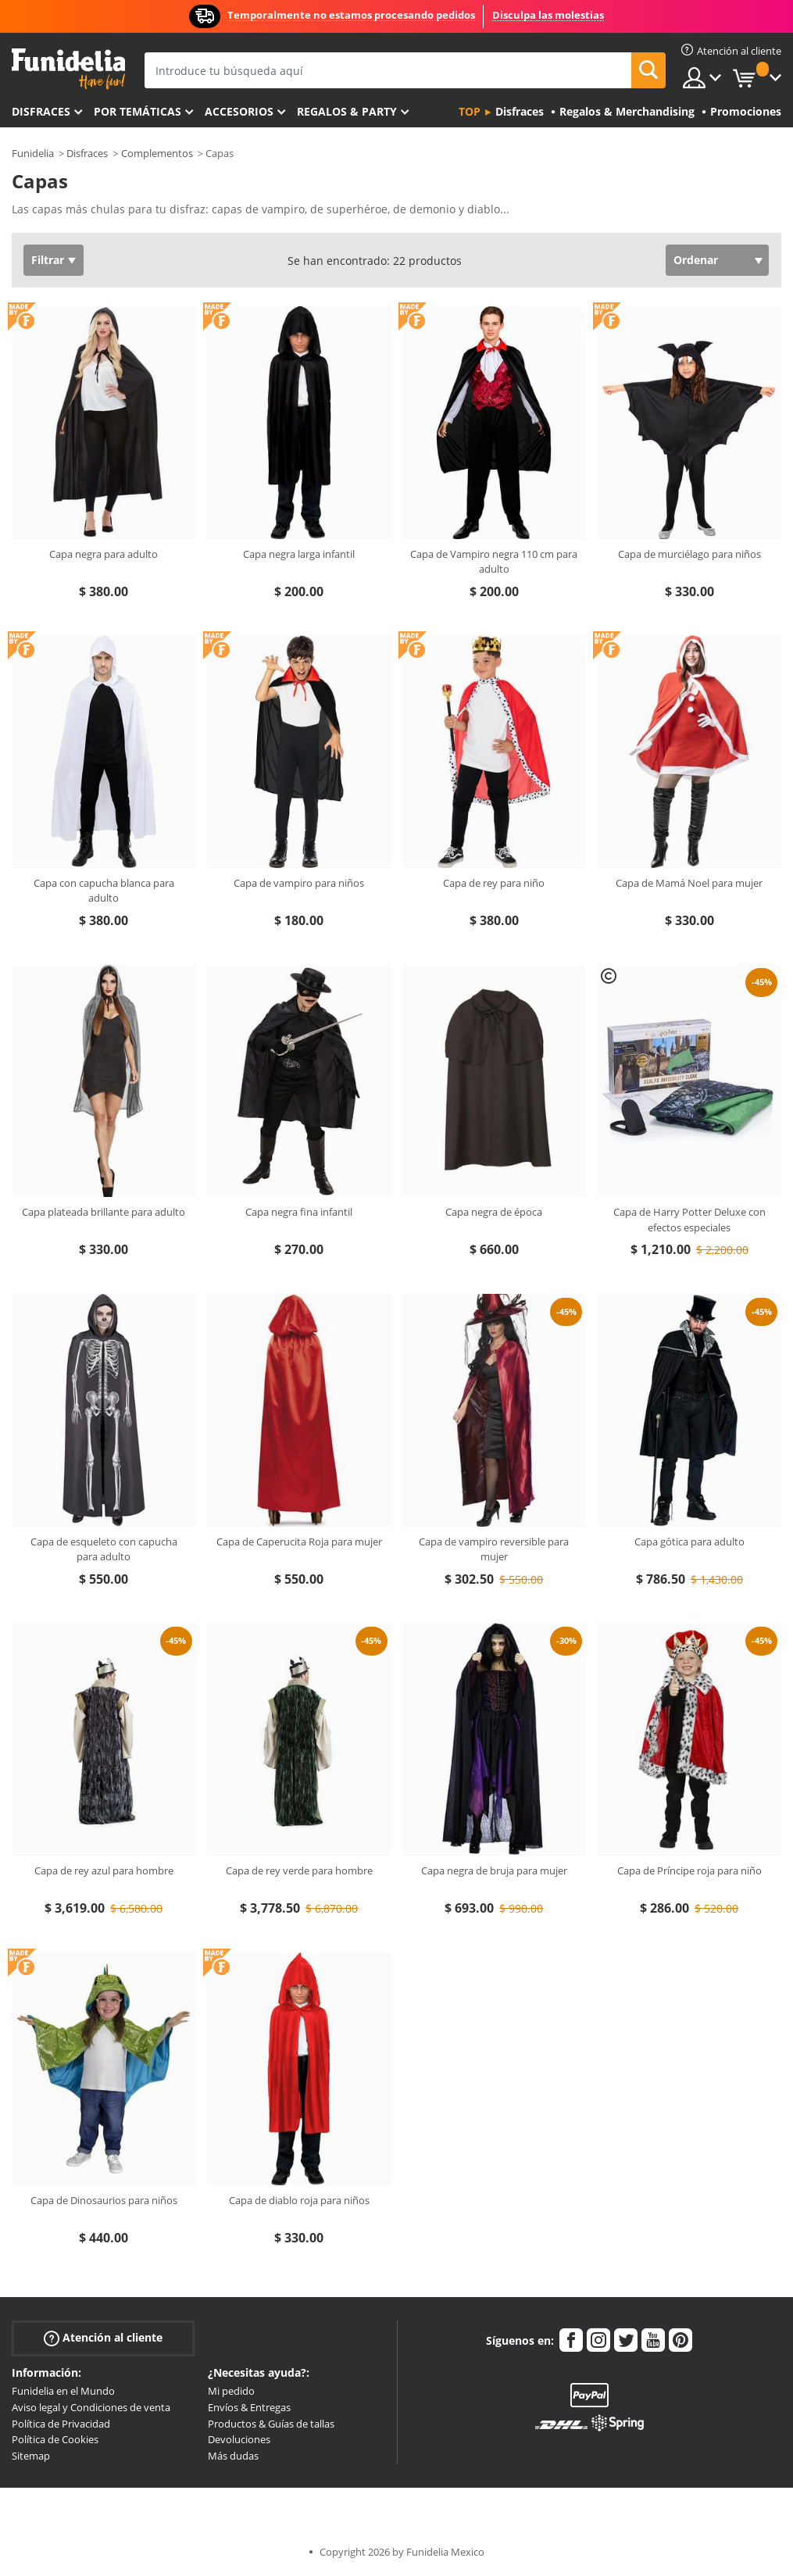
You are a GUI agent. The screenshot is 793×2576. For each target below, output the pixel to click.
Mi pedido (231, 2391)
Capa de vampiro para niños (299, 883)
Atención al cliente (103, 2338)
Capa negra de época (493, 1212)
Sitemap (31, 2456)
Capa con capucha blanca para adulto (104, 891)
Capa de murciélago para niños (689, 554)
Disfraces (41, 111)
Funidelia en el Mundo (63, 2391)
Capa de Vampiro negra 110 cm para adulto (493, 562)
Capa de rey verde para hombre (299, 1870)
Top (469, 111)
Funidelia (33, 153)
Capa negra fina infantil (298, 1212)
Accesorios (239, 111)
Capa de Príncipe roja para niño (689, 1870)
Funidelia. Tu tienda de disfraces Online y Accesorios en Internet (68, 69)
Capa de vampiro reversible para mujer (494, 1549)
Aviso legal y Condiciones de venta (91, 2407)
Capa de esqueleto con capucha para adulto (103, 1549)
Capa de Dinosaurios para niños (103, 2200)
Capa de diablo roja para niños (299, 2200)
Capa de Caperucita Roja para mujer (299, 1542)
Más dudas (233, 2456)
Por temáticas (137, 111)
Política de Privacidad (61, 2424)
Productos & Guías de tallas (271, 2424)
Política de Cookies (55, 2439)
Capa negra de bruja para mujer (494, 1870)
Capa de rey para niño (494, 883)
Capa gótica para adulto (689, 1542)
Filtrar (47, 259)
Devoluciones (239, 2439)
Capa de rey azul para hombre (103, 1870)
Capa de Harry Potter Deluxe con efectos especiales (689, 1219)
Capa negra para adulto (103, 554)
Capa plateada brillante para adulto (103, 1212)
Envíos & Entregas (249, 2407)
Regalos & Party (347, 111)
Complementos (157, 153)
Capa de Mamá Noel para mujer (689, 883)
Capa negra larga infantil (299, 554)
